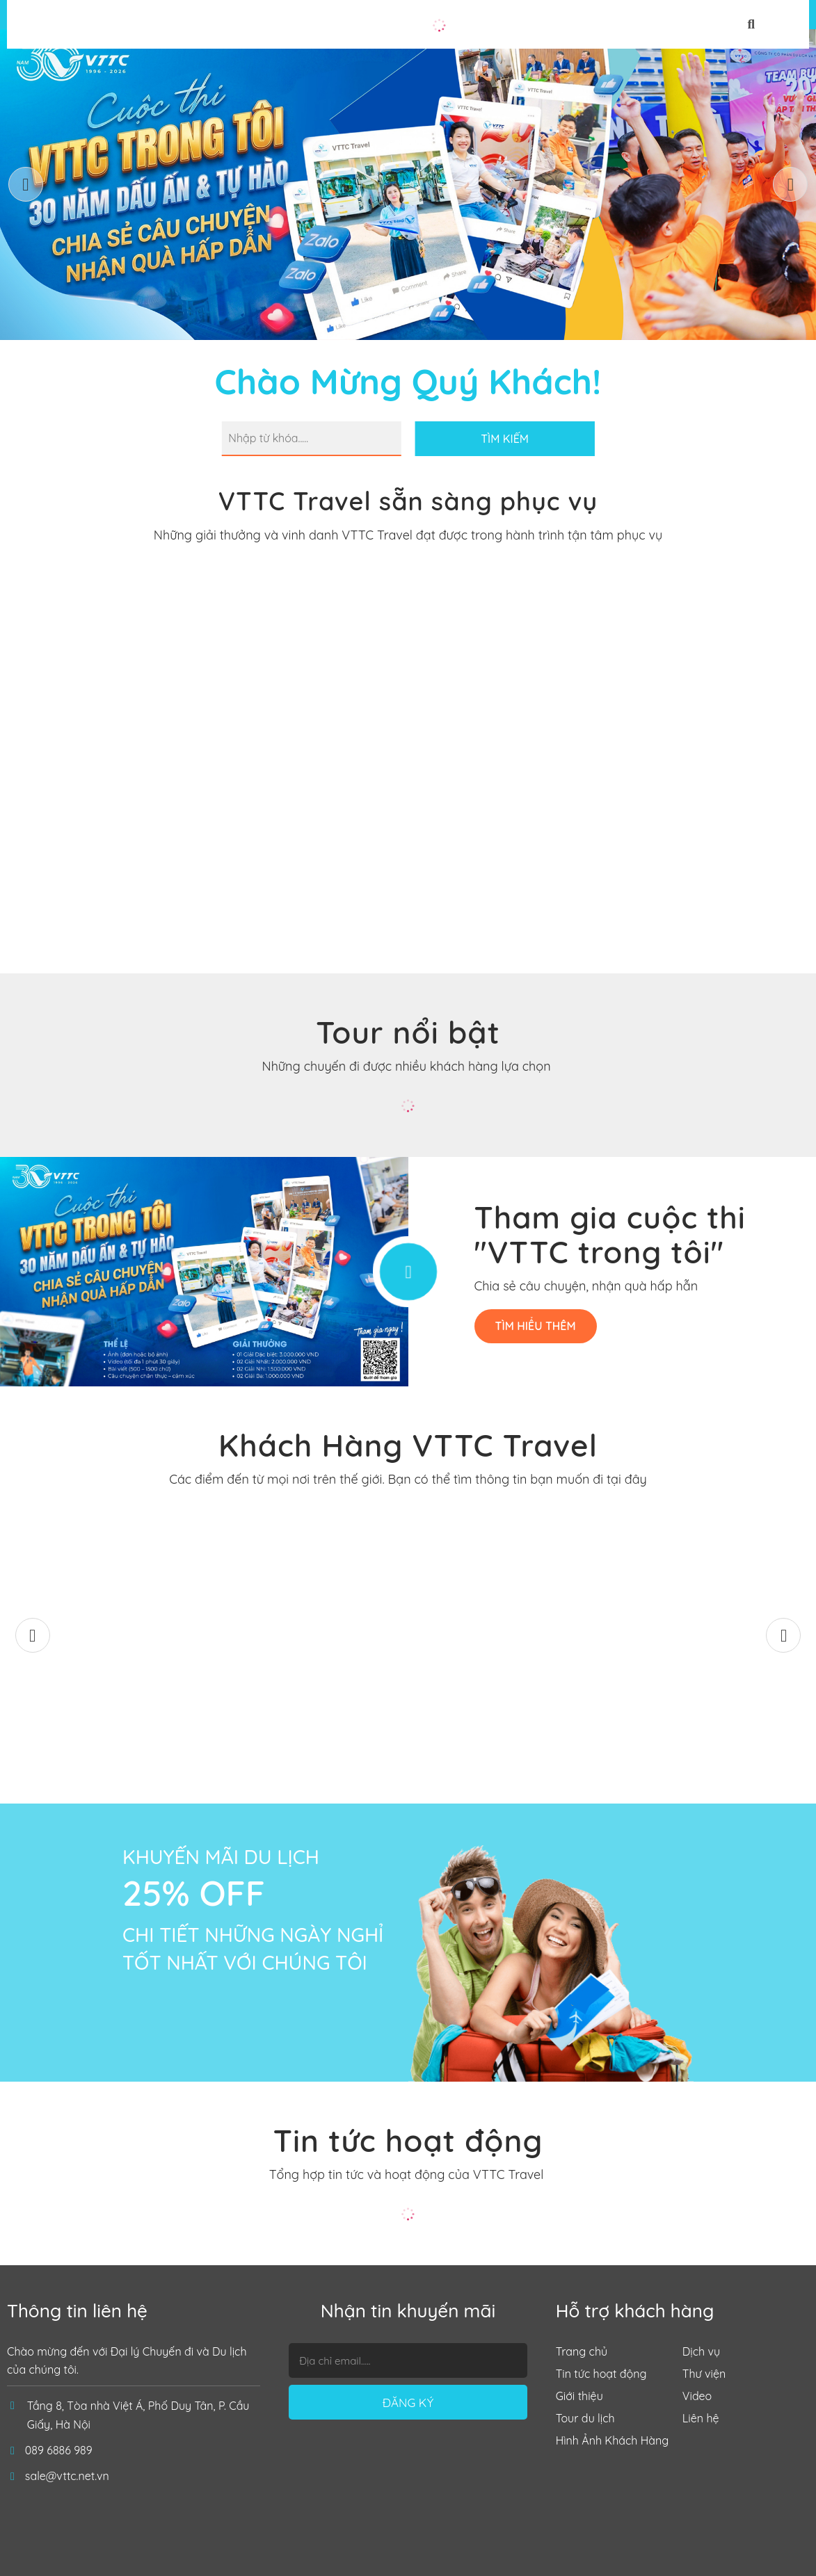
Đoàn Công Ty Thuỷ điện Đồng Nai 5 (713, 1727)
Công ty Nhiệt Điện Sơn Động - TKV (510, 1727)
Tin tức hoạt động (408, 2140)
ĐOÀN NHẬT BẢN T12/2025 (306, 1737)
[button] (790, 184)
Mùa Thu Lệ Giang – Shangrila (102, 1727)
